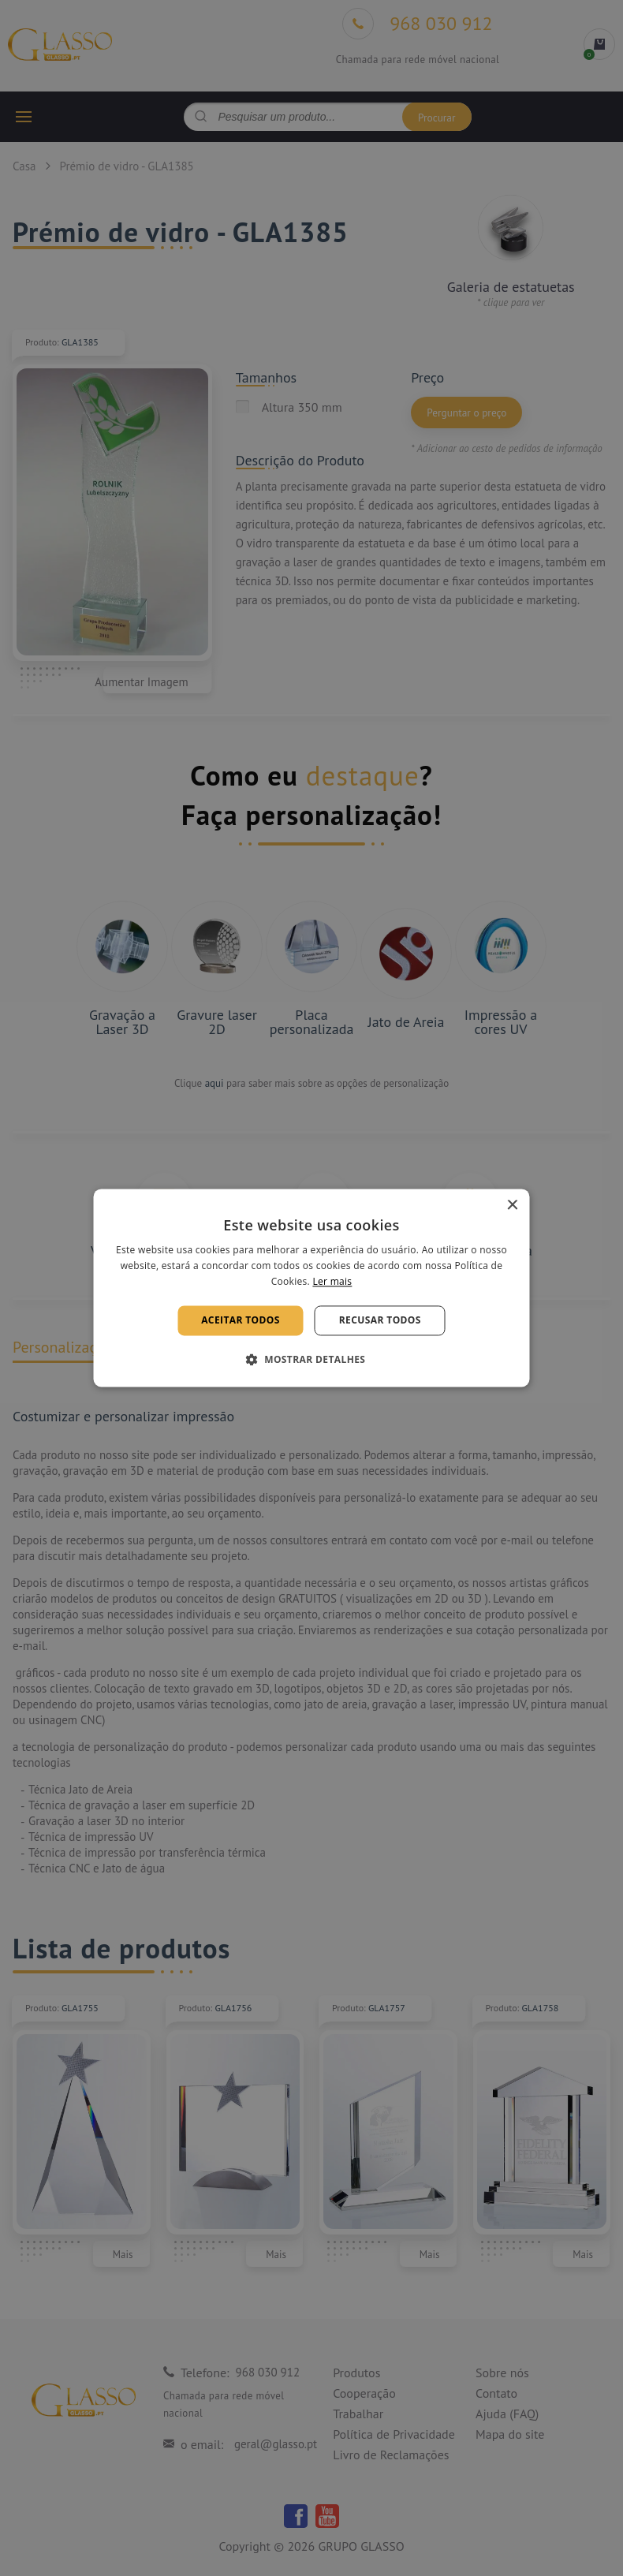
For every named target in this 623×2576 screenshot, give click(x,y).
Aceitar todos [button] (240, 1320)
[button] (312, 1360)
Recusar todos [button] (380, 1320)
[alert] (311, 1288)
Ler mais (332, 1281)
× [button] (512, 1205)
